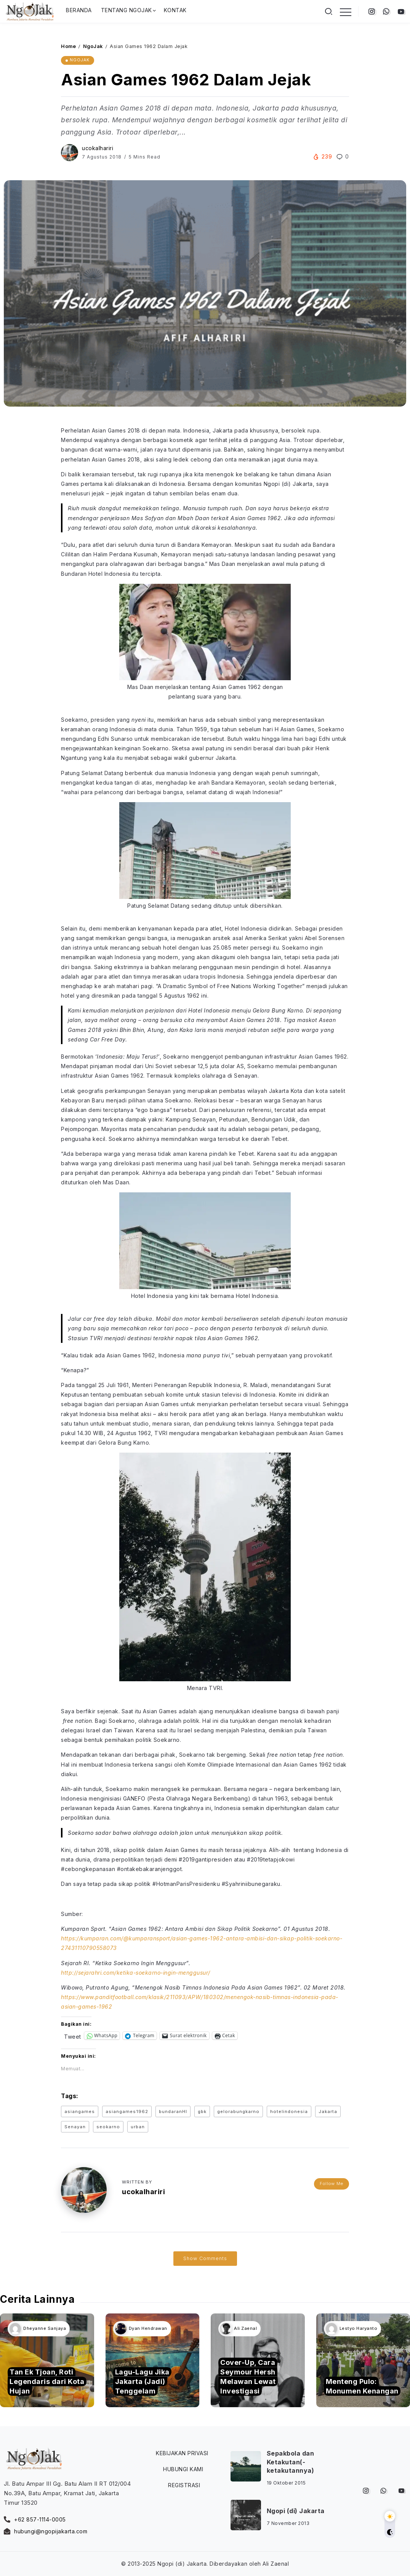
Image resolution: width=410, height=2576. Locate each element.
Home (68, 46)
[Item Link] (363, 2360)
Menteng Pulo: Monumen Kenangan (362, 2386)
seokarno (108, 2126)
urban (138, 2126)
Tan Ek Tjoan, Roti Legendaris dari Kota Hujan (47, 2381)
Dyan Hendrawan (148, 2328)
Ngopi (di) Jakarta (296, 2511)
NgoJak (93, 46)
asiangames (79, 2111)
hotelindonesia (289, 2111)
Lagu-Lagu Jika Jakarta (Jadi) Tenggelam (142, 2381)
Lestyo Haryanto (359, 2328)
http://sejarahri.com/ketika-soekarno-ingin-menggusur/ (135, 1972)
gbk (202, 2111)
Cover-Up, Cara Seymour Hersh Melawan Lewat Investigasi (248, 2376)
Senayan (75, 2126)
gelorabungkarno (238, 2111)
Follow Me (331, 2183)
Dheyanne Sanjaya (44, 2328)
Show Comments (205, 2258)
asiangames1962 (127, 2111)
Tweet (72, 2036)
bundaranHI (173, 2111)
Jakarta (328, 2111)
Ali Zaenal (245, 2328)
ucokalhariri (97, 148)
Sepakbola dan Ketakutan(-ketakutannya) (290, 2461)
